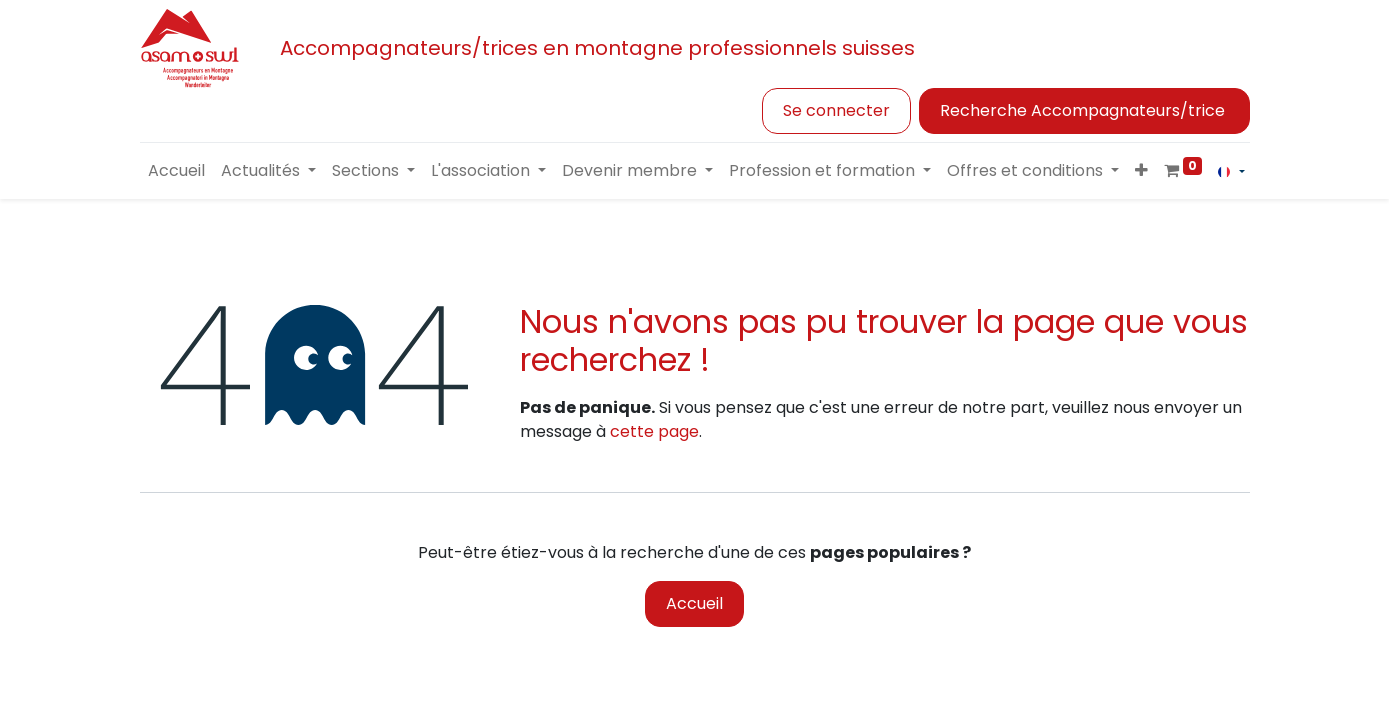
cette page (654, 431)
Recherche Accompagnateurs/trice (1084, 110)
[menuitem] (176, 171)
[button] (1141, 171)
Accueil (694, 603)
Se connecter (836, 110)
